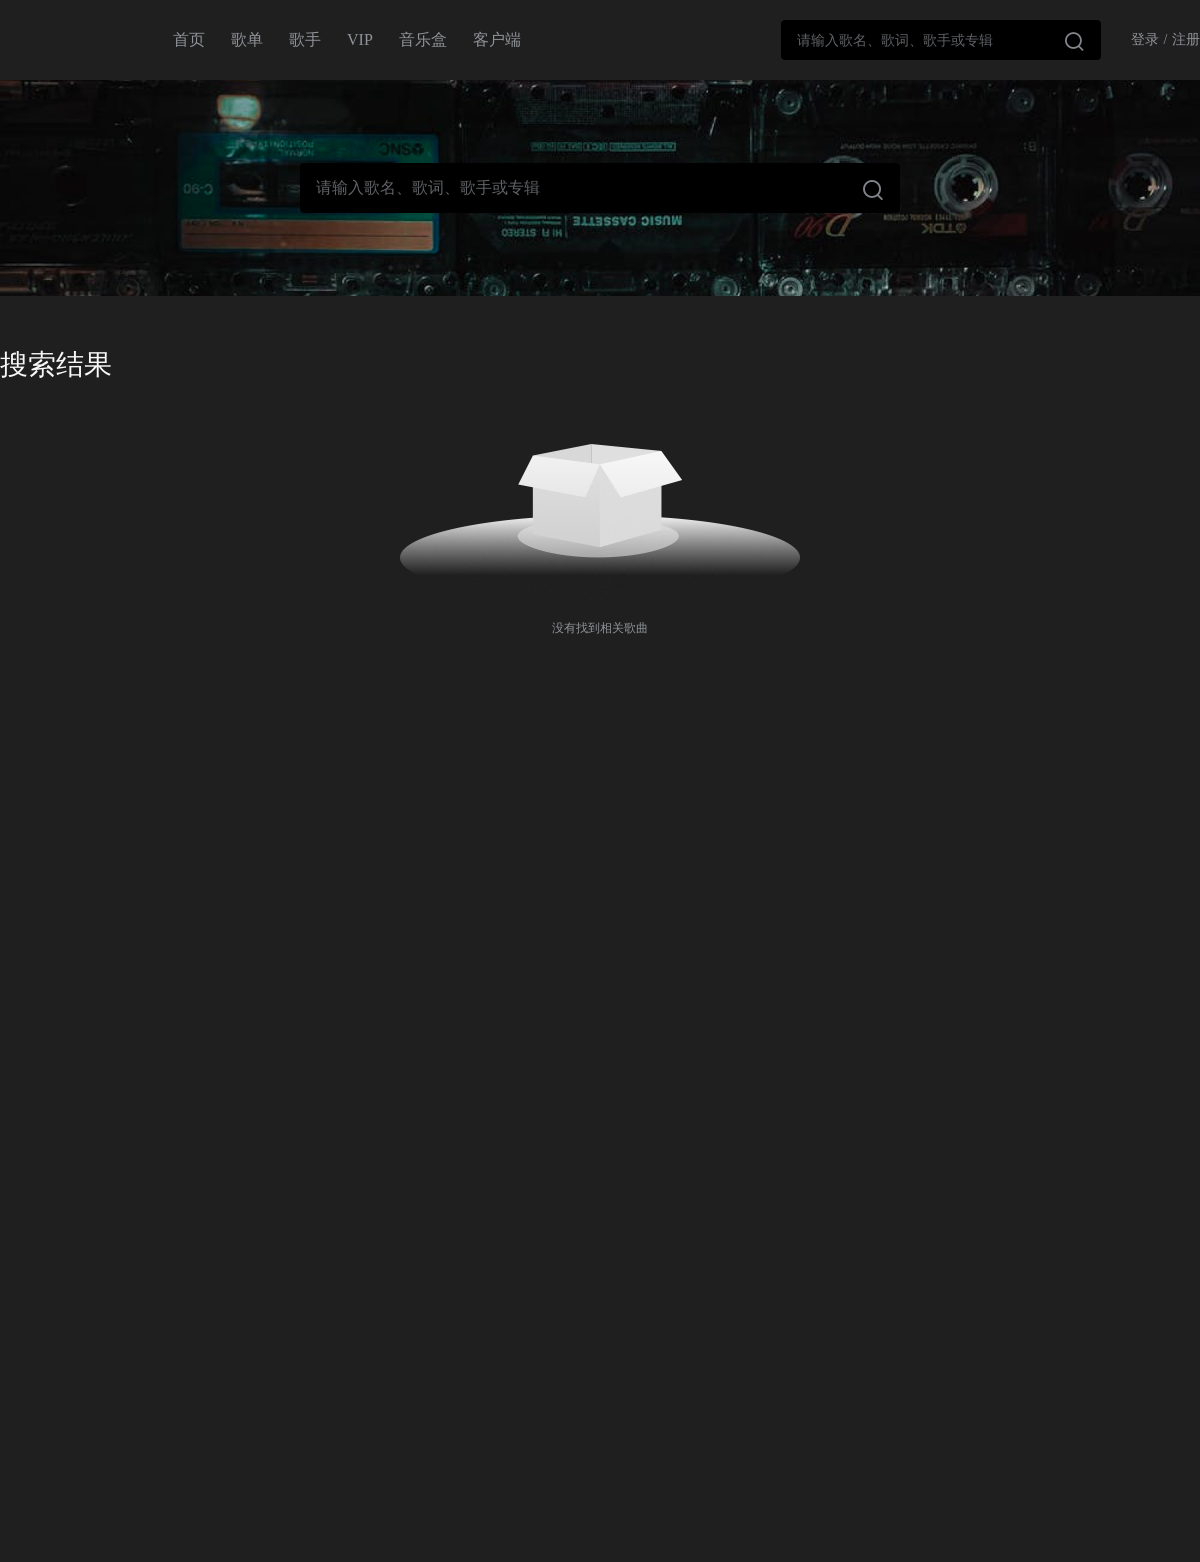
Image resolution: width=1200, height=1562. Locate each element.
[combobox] (941, 40)
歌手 (305, 39)
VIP (360, 39)
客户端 (497, 39)
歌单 (247, 39)
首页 (189, 39)
